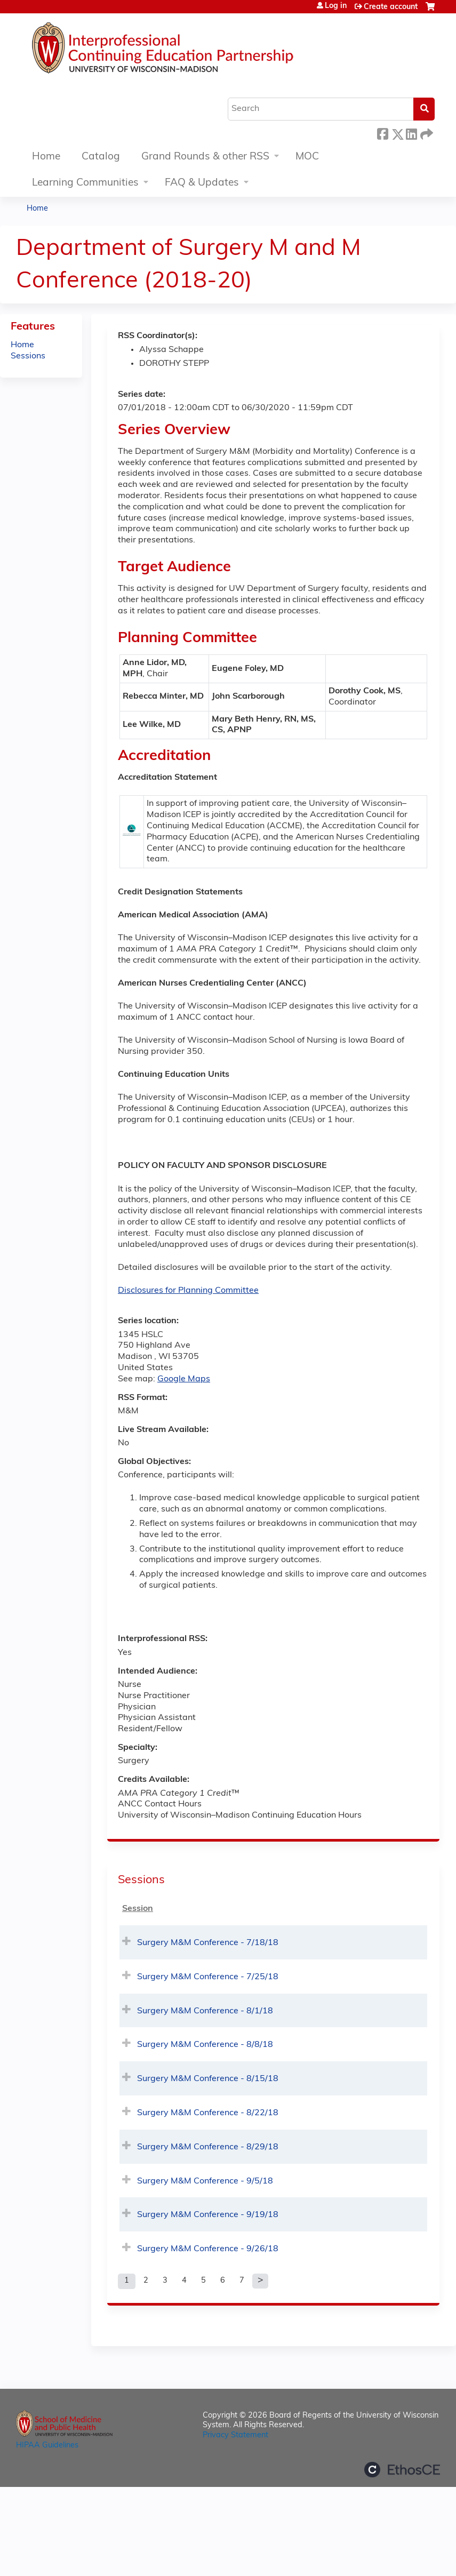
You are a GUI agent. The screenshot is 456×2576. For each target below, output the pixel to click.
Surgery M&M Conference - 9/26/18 (207, 2249)
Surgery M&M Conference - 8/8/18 (205, 2045)
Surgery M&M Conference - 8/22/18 (207, 2113)
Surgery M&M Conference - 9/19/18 (207, 2215)
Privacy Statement (235, 2435)
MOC (307, 157)
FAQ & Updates (202, 183)
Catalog (101, 157)
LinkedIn (411, 132)
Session (137, 1909)
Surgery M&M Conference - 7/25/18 (207, 1977)
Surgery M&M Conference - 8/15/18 (207, 2079)
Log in (336, 6)
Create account (391, 7)
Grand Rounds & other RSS (205, 157)
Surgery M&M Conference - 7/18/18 (207, 1943)
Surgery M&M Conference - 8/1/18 (205, 2011)
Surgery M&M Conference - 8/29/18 (207, 2147)
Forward (425, 132)
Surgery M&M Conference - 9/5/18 (205, 2181)
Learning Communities (85, 183)
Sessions (28, 356)
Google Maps (183, 1379)
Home (46, 157)
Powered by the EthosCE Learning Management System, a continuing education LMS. (402, 2469)
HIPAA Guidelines (47, 2446)
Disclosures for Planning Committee (188, 1290)
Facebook (382, 132)
